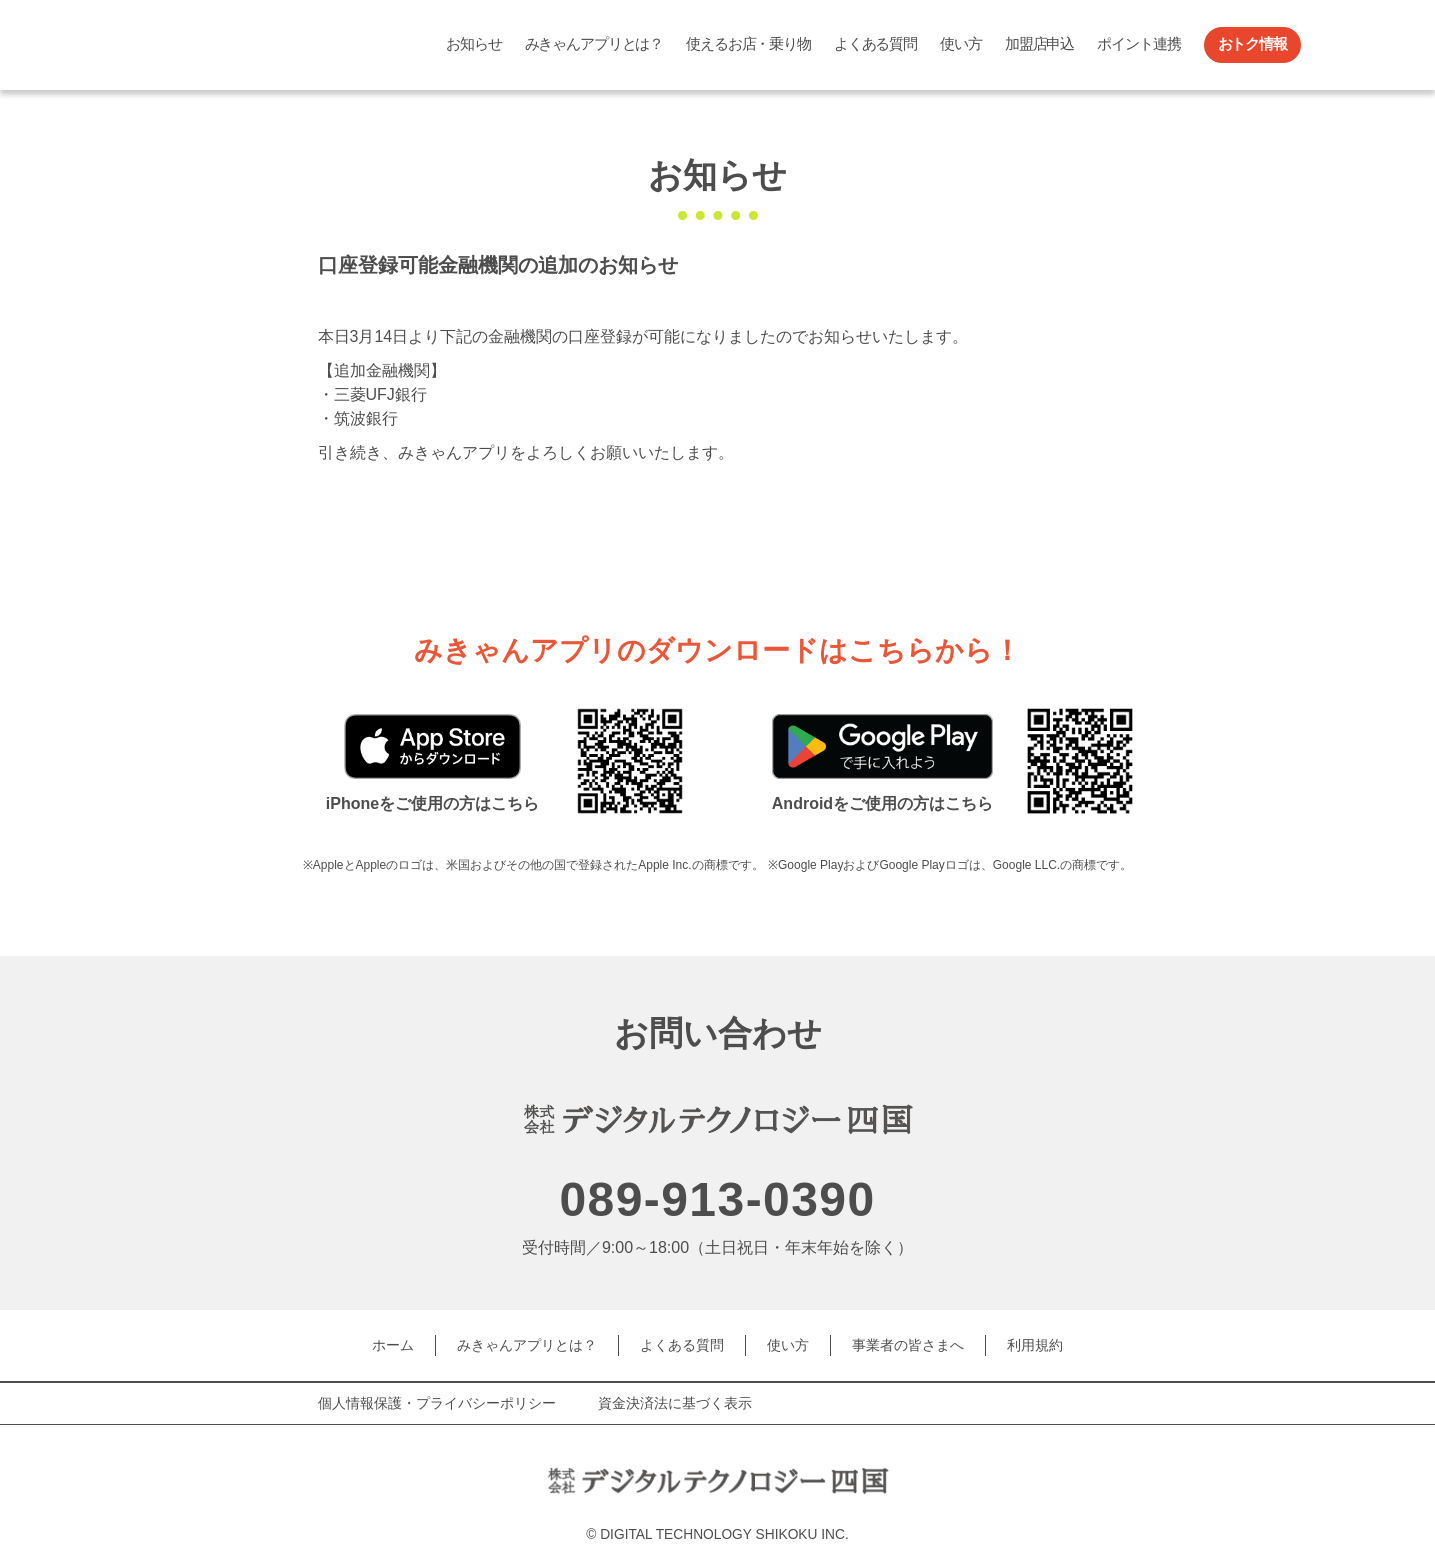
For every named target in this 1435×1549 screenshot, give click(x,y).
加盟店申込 (1039, 44)
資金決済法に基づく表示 (675, 1396)
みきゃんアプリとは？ (594, 44)
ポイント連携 (1138, 44)
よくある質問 (875, 44)
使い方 (961, 44)
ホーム (393, 1342)
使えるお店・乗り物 (748, 44)
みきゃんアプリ (273, 45)
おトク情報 (1252, 44)
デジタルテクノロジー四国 (639, 1460)
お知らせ (473, 44)
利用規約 (1035, 1342)
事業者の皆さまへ (908, 1342)
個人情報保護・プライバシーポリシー (437, 1396)
